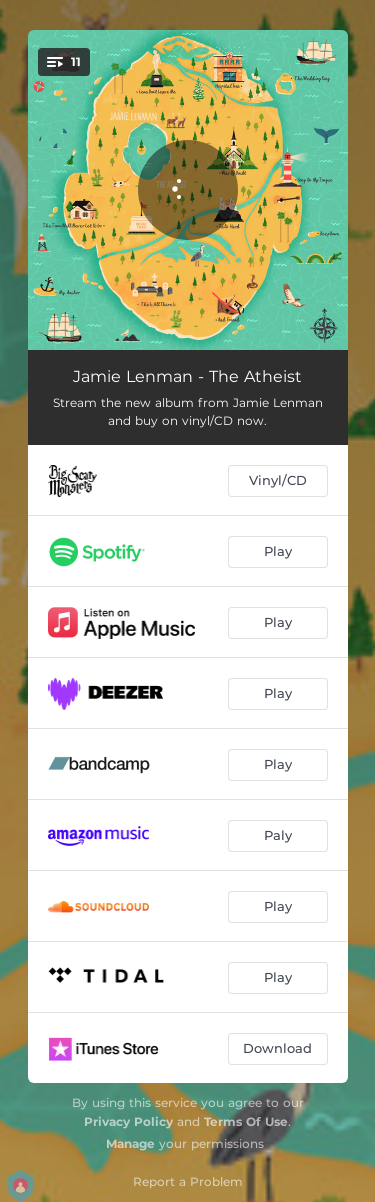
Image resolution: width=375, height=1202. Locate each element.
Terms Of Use (246, 1121)
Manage (130, 1143)
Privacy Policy (128, 1121)
